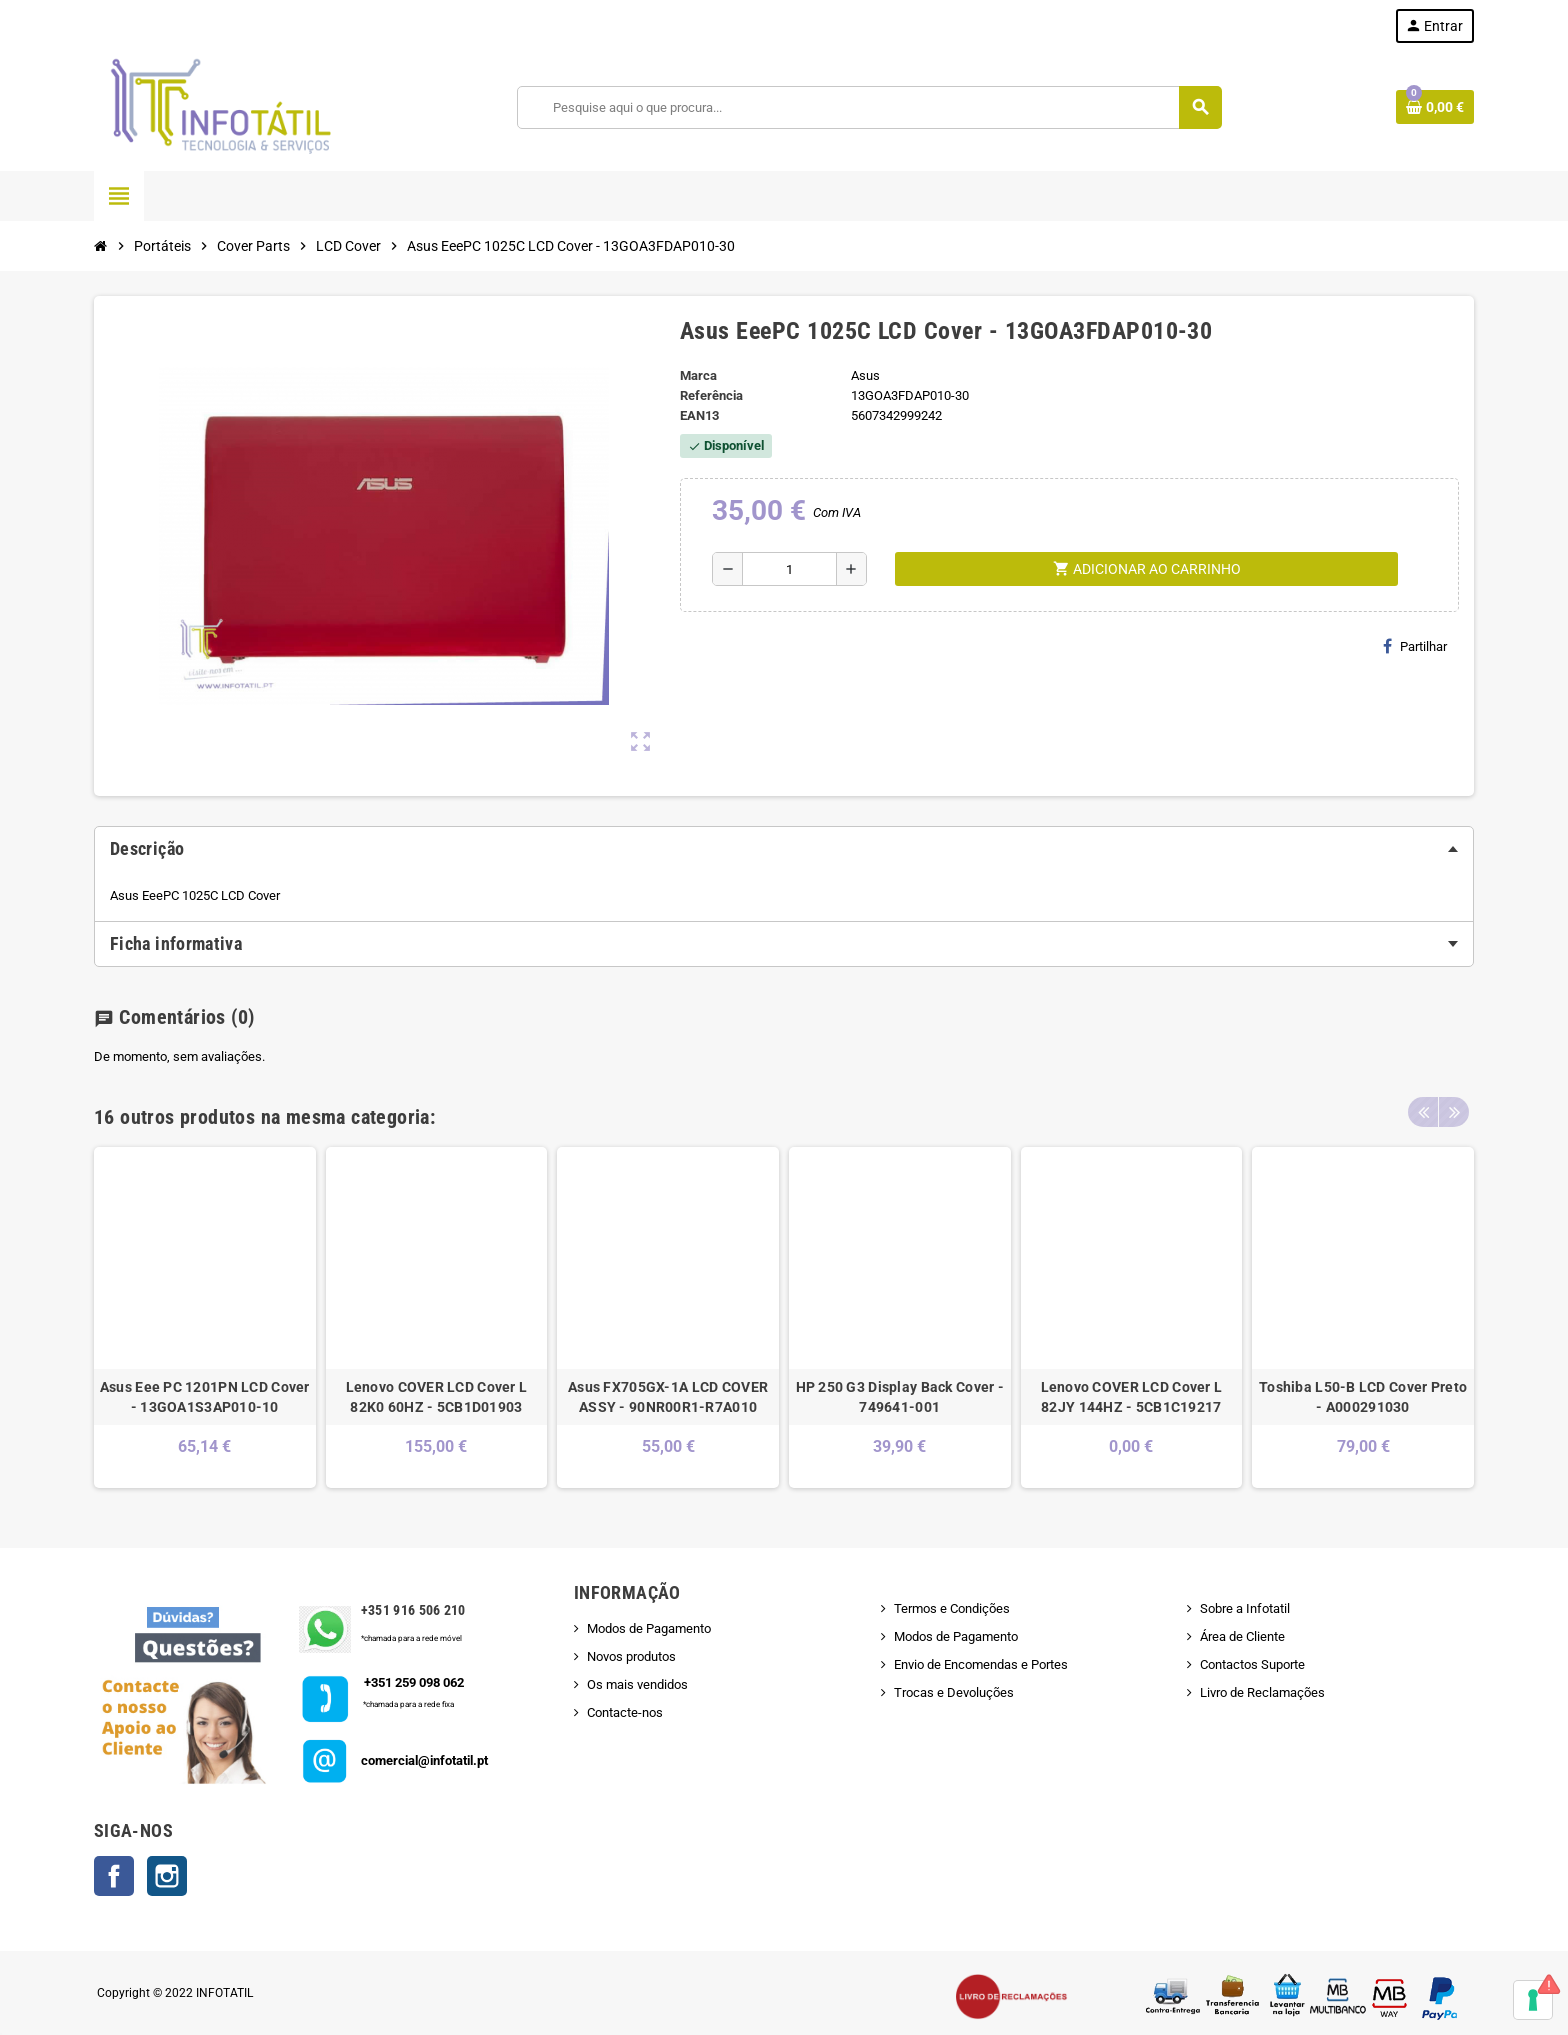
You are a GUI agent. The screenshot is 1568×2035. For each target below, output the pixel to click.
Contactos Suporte (1252, 1664)
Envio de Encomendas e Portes (981, 1664)
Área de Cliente (1242, 1636)
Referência (711, 395)
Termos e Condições (952, 1608)
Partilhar (1415, 646)
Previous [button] (1423, 1112)
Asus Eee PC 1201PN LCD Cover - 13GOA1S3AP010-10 (205, 1397)
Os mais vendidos (637, 1684)
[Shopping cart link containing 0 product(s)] (1435, 107)
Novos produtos (631, 1656)
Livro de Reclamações (1262, 1692)
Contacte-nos (625, 1712)
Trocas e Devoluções (954, 1692)
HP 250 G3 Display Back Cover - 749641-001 (900, 1397)
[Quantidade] (789, 569)
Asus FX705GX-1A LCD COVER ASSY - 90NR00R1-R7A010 (668, 1397)
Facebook (114, 1876)
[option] (205, 1317)
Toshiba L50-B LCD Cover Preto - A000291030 (1363, 1397)
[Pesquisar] (869, 107)
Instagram (167, 1876)
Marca (698, 375)
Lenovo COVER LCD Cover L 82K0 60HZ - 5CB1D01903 (437, 1397)
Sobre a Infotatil (1245, 1608)
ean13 (699, 415)
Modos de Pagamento (649, 1628)
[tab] (784, 849)
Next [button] (1454, 1112)
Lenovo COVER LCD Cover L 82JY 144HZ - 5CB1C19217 (1132, 1397)
